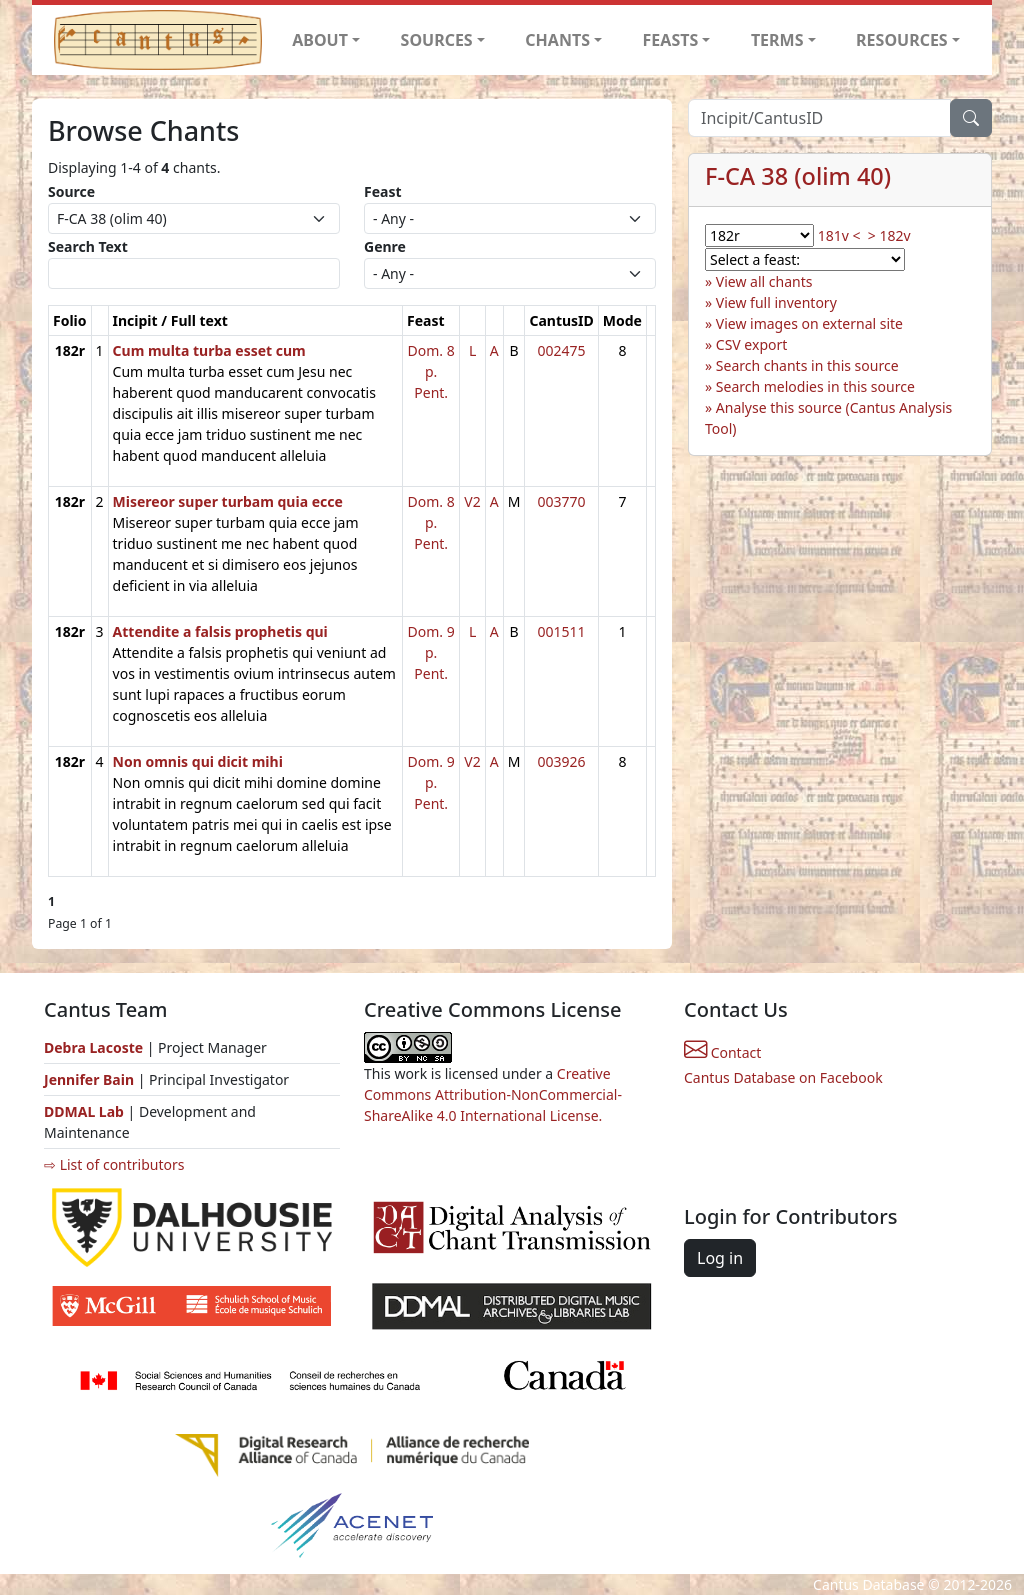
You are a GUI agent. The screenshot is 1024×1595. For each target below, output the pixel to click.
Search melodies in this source (815, 386)
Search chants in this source (807, 365)
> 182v (889, 235)
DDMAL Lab (84, 1111)
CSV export (752, 344)
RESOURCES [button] (902, 40)
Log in (720, 1258)
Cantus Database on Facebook (783, 1077)
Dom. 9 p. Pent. (431, 652)
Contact (722, 1052)
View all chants (764, 281)
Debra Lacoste (93, 1047)
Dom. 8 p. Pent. (431, 371)
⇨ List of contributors (114, 1164)
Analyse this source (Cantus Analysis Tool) (828, 418)
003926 (562, 761)
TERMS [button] (777, 40)
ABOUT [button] (320, 40)
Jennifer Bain (91, 1079)
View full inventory (776, 302)
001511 (562, 631)
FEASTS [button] (671, 40)
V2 (472, 501)
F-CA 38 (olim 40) (798, 176)
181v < (839, 235)
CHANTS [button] (557, 40)
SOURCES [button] (437, 40)
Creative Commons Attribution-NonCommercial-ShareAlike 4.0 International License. (493, 1094)
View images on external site (809, 323)
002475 (562, 350)
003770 (562, 501)
